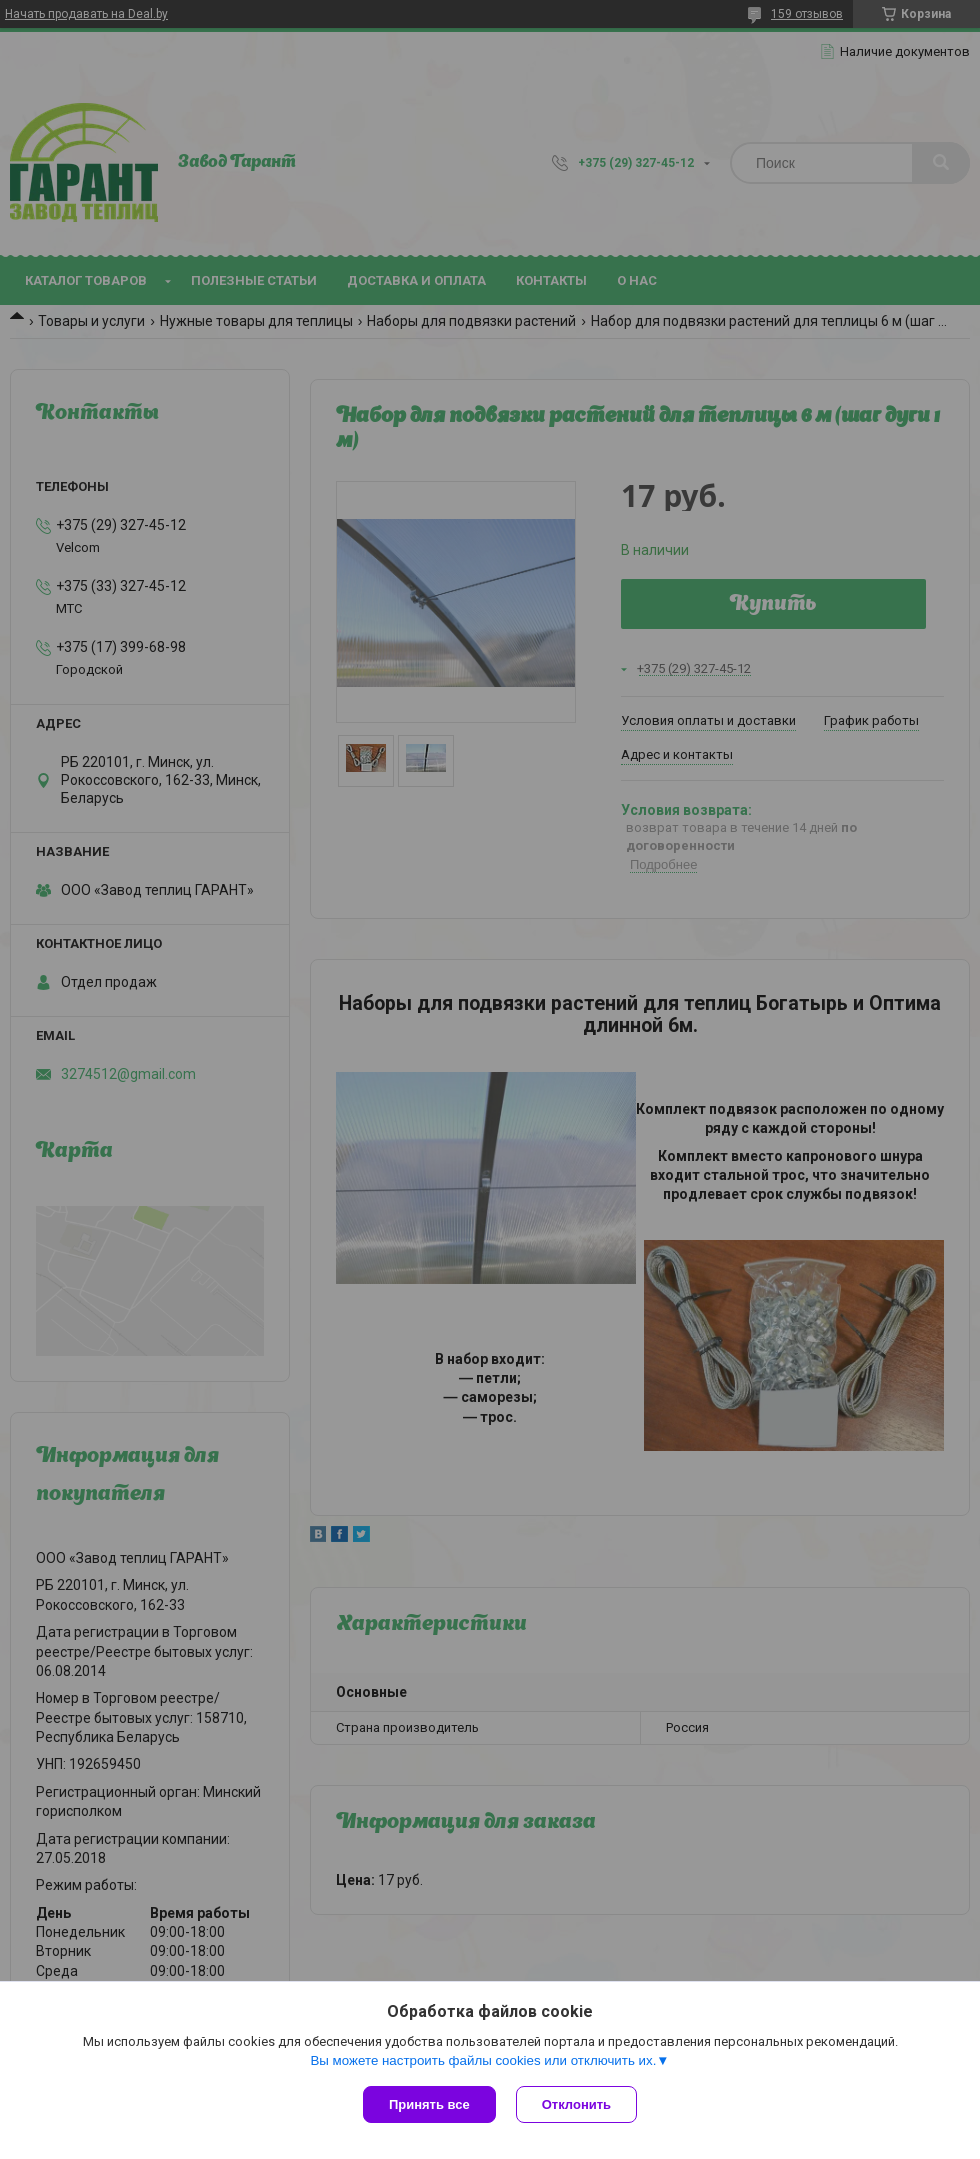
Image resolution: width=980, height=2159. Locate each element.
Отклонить (576, 2104)
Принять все (429, 2104)
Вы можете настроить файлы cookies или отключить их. (483, 2060)
